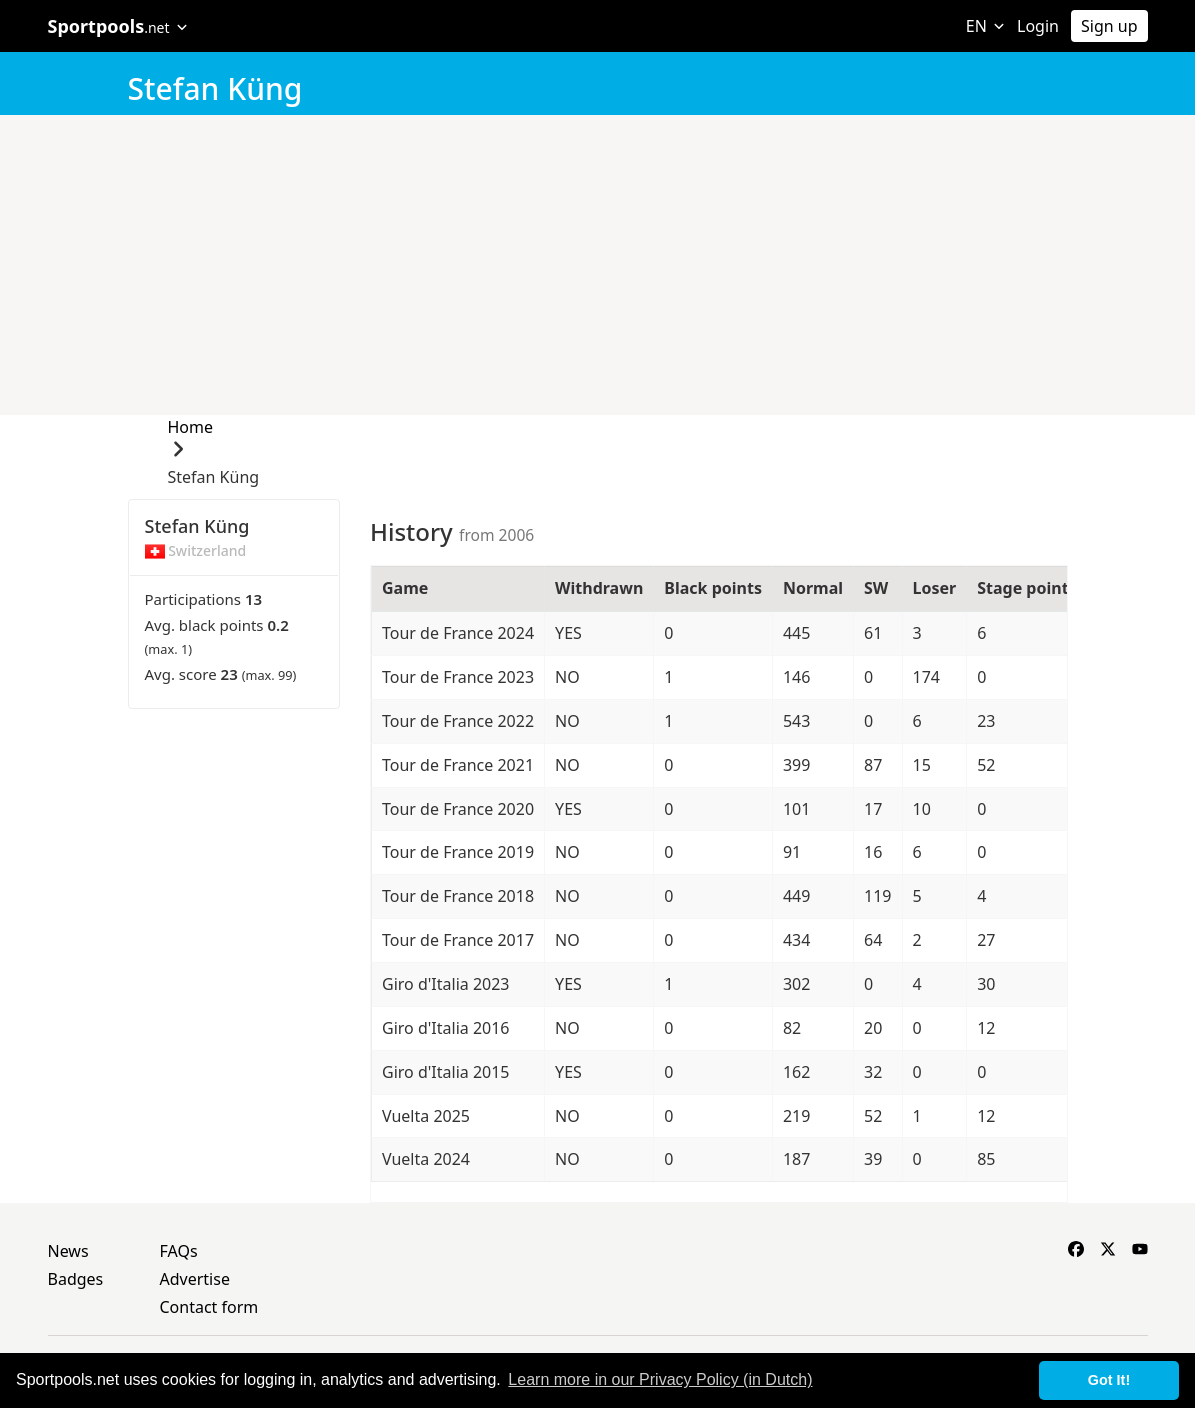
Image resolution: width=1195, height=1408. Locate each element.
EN (985, 26)
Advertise (195, 1279)
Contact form (209, 1307)
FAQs (179, 1251)
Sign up (1109, 26)
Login (1038, 26)
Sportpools (118, 26)
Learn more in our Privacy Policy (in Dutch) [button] (660, 1379)
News (68, 1251)
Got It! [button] (1109, 1380)
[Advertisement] (597, 265)
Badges (76, 1279)
